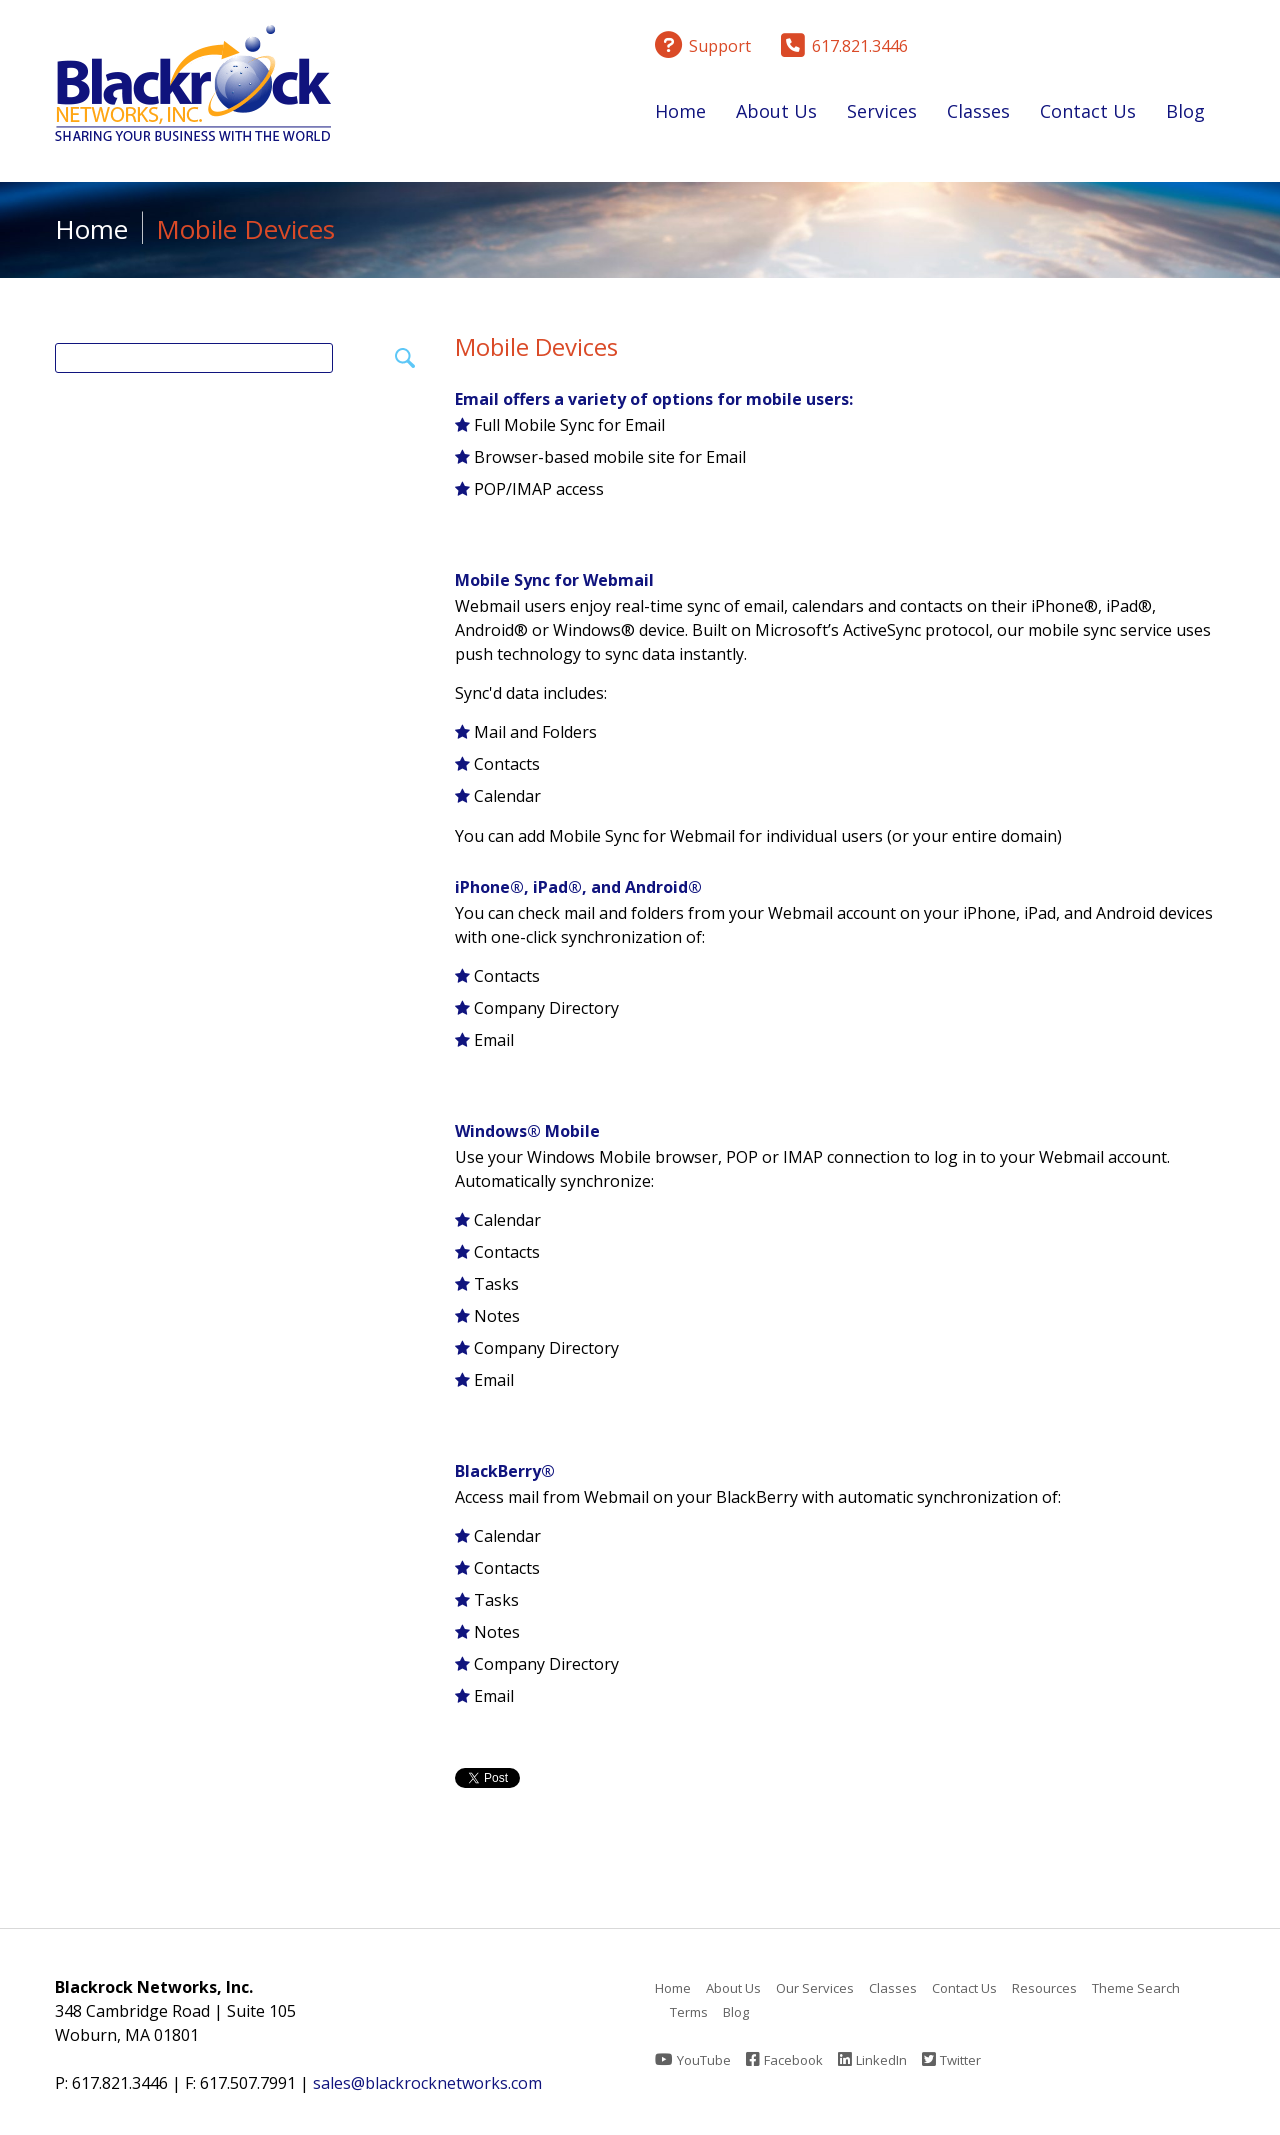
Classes (978, 115)
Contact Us (1088, 111)
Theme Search (1136, 1988)
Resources (1044, 1988)
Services (882, 115)
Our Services (815, 1988)
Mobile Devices (536, 346)
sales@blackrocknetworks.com (427, 2083)
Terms (689, 2012)
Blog (1185, 111)
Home (680, 111)
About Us (776, 115)
